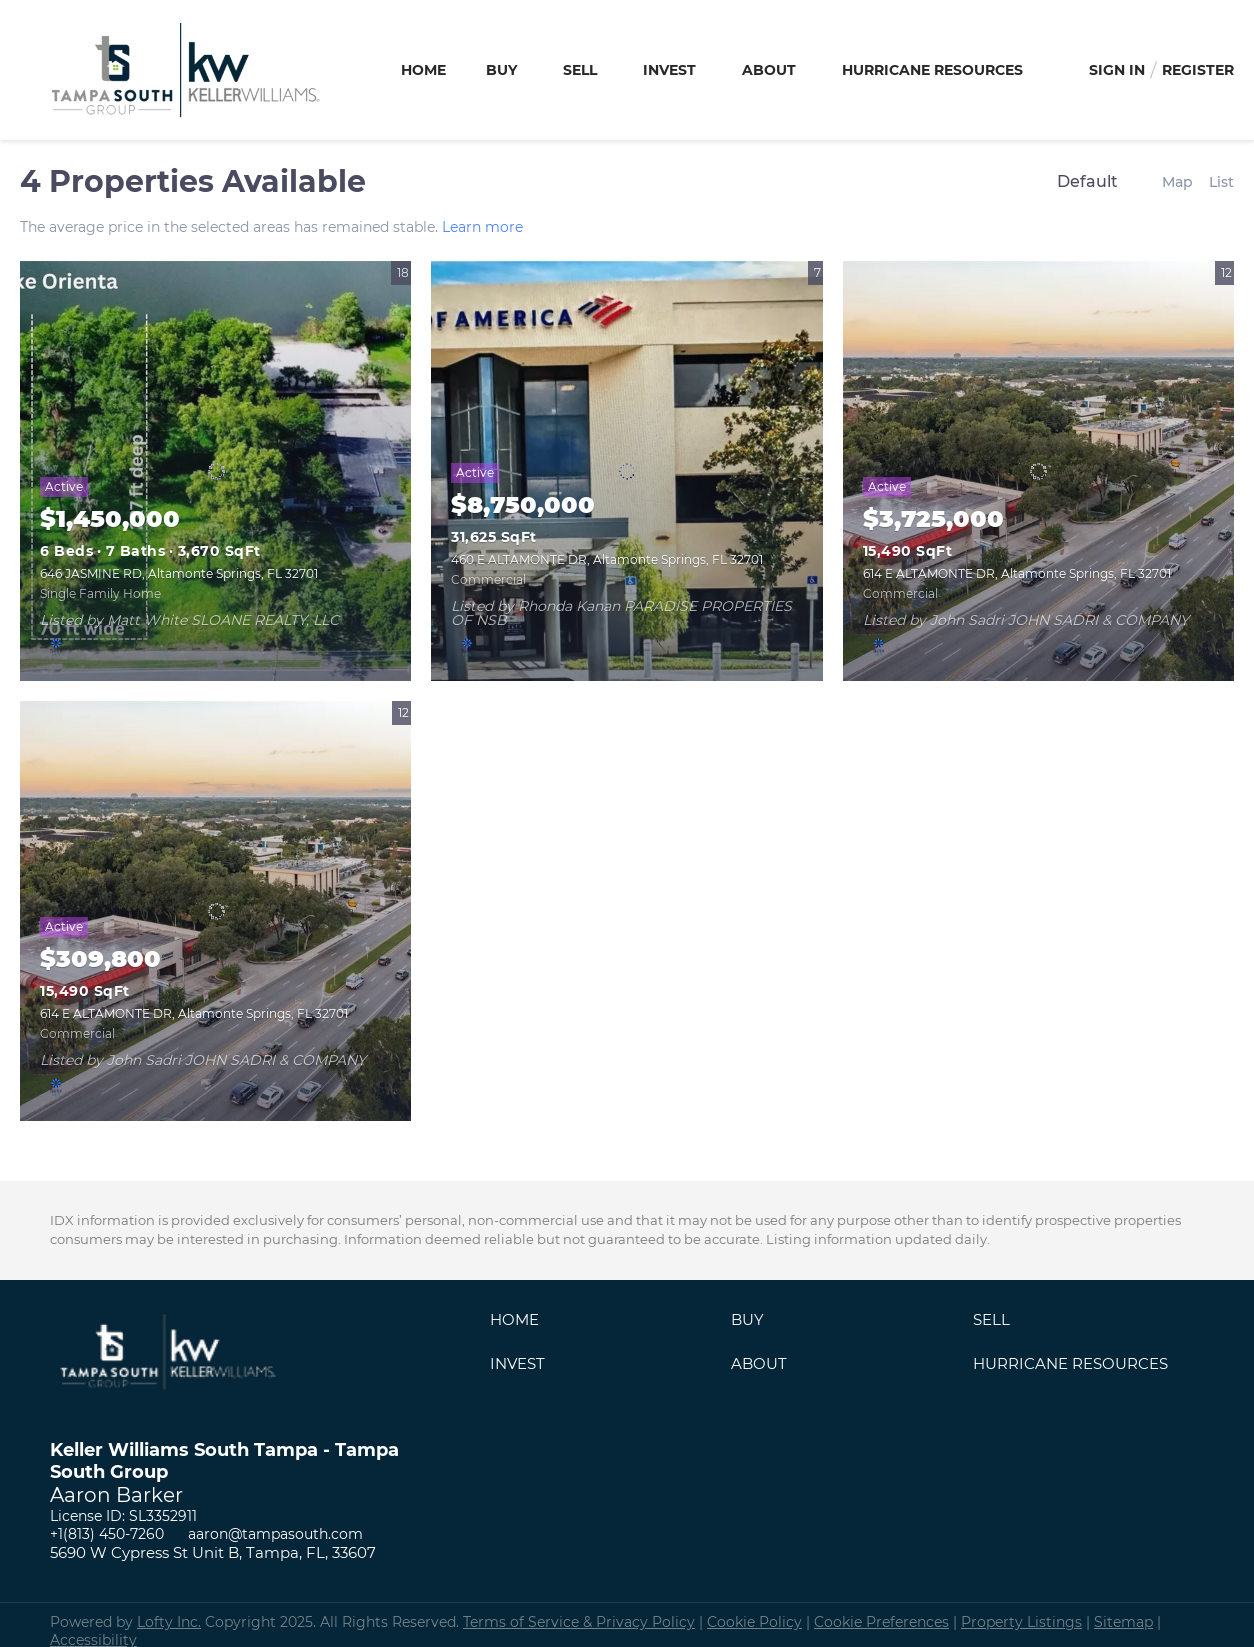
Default (1087, 181)
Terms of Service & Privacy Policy (579, 1622)
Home (423, 70)
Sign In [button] (1117, 70)
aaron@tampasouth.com (275, 1534)
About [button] (769, 70)
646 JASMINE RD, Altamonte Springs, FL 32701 (179, 573)
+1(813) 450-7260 (107, 1534)
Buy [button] (501, 70)
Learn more (482, 227)
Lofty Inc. (169, 1622)
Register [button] (1198, 70)
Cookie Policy (754, 1622)
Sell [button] (580, 70)
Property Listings (1021, 1622)
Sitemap (1123, 1622)
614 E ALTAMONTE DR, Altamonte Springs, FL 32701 (1017, 573)
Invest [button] (669, 70)
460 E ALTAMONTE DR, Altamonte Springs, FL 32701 (607, 559)
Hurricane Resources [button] (932, 70)
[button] (519, 1324)
